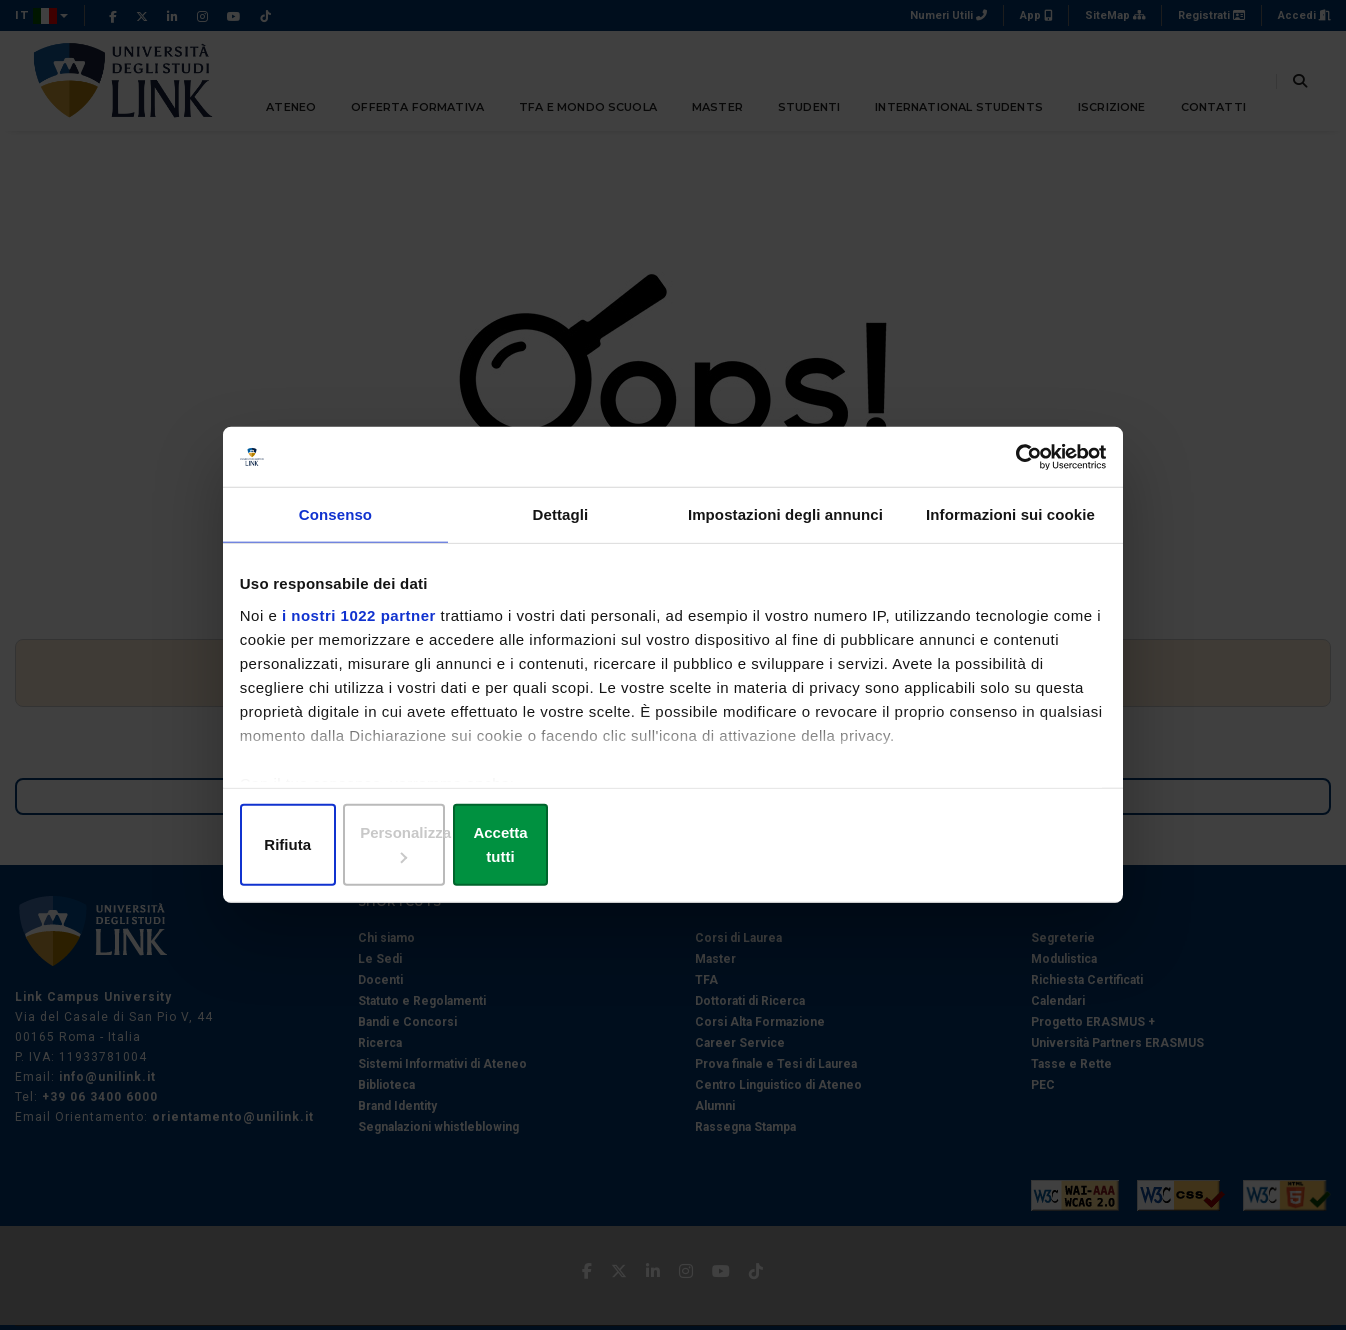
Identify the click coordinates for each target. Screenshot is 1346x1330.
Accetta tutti (960, 844)
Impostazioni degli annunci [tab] (785, 536)
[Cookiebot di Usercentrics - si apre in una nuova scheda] (1013, 471)
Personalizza (673, 844)
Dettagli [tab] (561, 536)
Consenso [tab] (335, 536)
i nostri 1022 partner (365, 633)
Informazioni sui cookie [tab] (1010, 536)
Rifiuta (385, 844)
